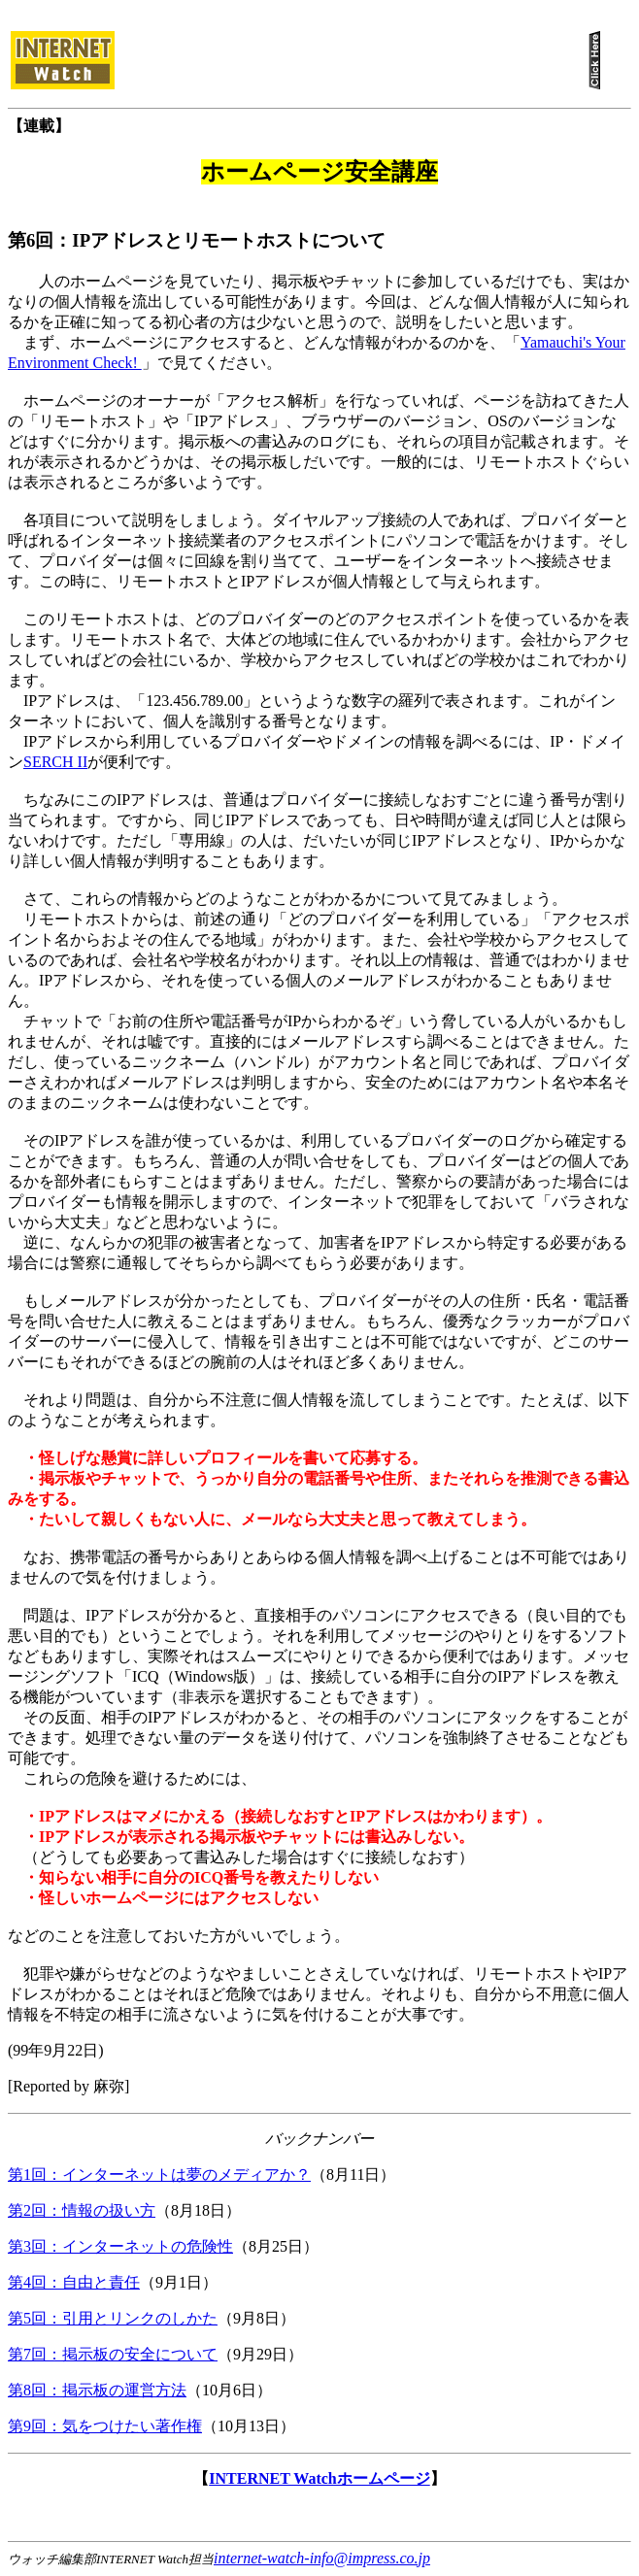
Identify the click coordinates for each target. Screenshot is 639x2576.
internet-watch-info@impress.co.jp (322, 2558)
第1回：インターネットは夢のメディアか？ (159, 2174)
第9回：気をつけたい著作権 (105, 2426)
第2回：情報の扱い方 (81, 2210)
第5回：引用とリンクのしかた (113, 2318)
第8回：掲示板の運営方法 (97, 2390)
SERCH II (55, 761)
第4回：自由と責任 (74, 2282)
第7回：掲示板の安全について (113, 2354)
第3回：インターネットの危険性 (120, 2246)
